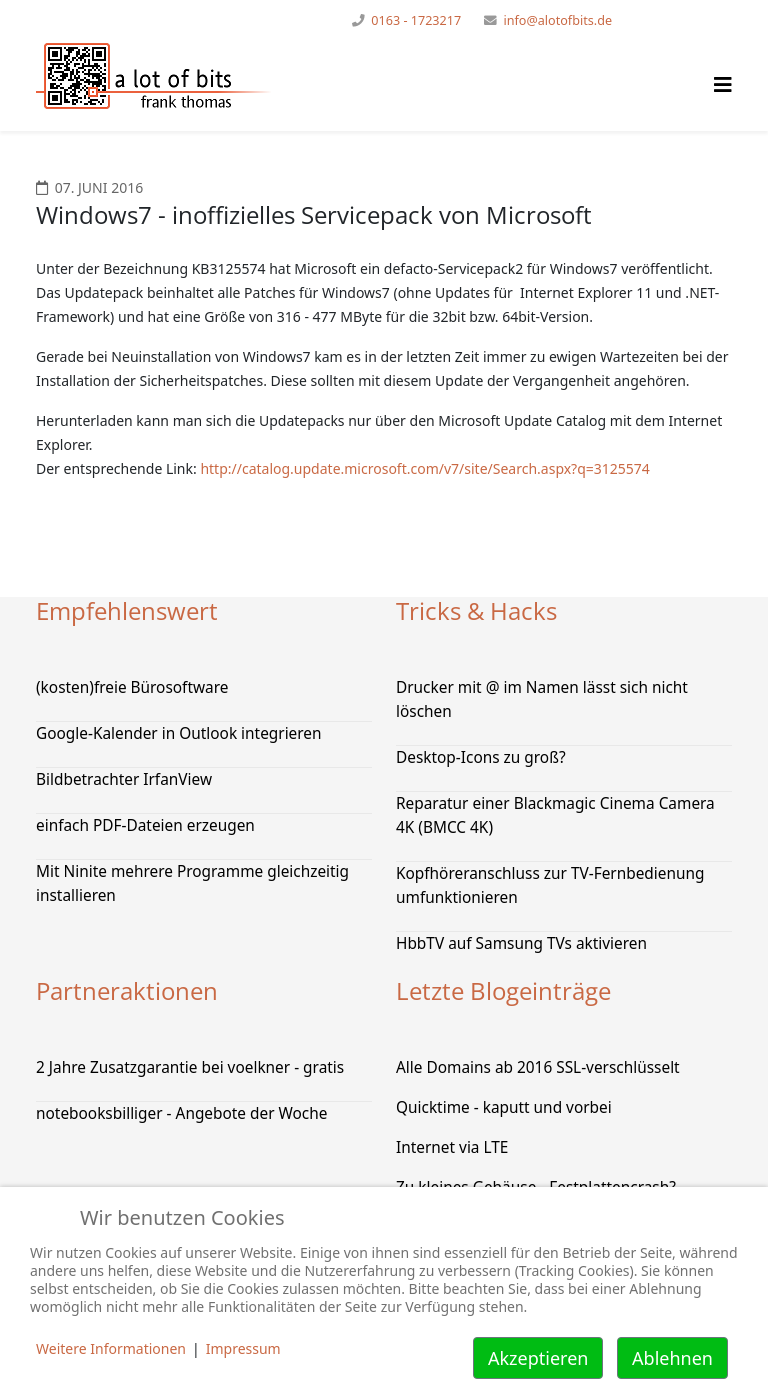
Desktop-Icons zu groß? (481, 757)
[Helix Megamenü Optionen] (723, 84)
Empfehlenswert (127, 610)
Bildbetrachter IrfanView (124, 779)
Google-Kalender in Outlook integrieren (179, 733)
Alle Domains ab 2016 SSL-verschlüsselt (538, 1067)
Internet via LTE (452, 1147)
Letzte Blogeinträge (503, 990)
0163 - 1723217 (416, 20)
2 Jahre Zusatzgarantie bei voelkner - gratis (190, 1067)
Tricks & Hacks (476, 610)
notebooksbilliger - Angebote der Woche (181, 1113)
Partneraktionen (127, 990)
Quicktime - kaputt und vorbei (504, 1107)
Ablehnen (672, 1358)
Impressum (243, 1348)
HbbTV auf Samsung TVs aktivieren (521, 943)
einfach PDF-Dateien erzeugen (145, 825)
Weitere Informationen (111, 1348)
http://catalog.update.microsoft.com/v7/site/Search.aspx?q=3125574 (424, 468)
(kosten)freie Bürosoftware (132, 687)
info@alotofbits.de (557, 20)
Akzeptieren (538, 1358)
